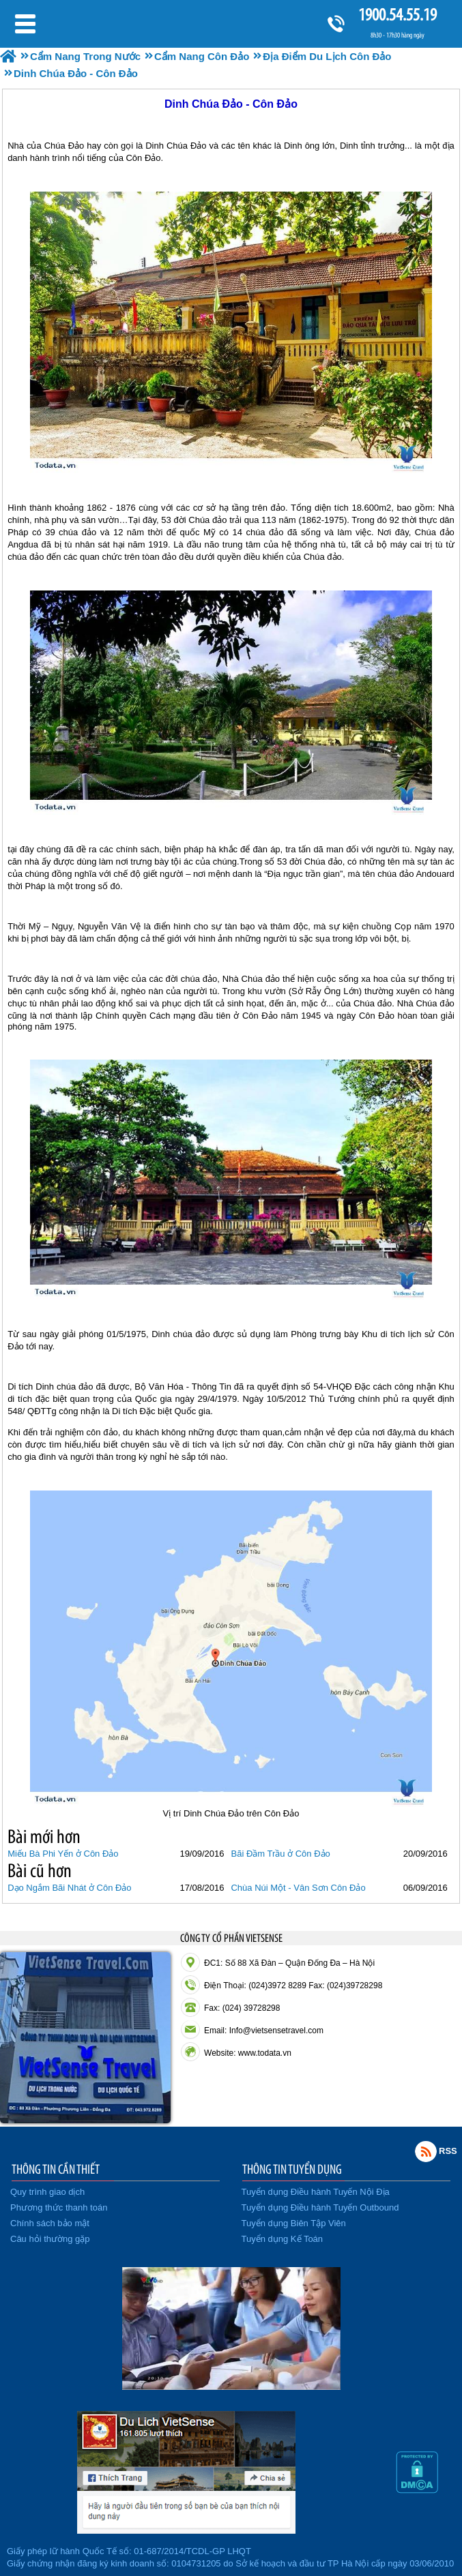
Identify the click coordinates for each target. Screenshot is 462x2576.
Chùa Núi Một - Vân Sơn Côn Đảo (298, 1888)
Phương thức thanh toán (58, 2207)
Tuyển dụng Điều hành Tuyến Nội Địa (316, 2192)
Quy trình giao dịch (47, 2192)
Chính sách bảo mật (49, 2223)
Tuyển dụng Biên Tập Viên (294, 2223)
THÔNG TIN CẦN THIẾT (56, 2169)
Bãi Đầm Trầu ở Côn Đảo (280, 1853)
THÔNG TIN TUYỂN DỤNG (292, 2169)
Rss (426, 2151)
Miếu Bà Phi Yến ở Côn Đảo (63, 1853)
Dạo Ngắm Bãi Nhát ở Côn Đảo (69, 1888)
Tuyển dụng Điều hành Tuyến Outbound (320, 2207)
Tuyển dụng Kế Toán (282, 2239)
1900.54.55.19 (397, 14)
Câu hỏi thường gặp (50, 2239)
